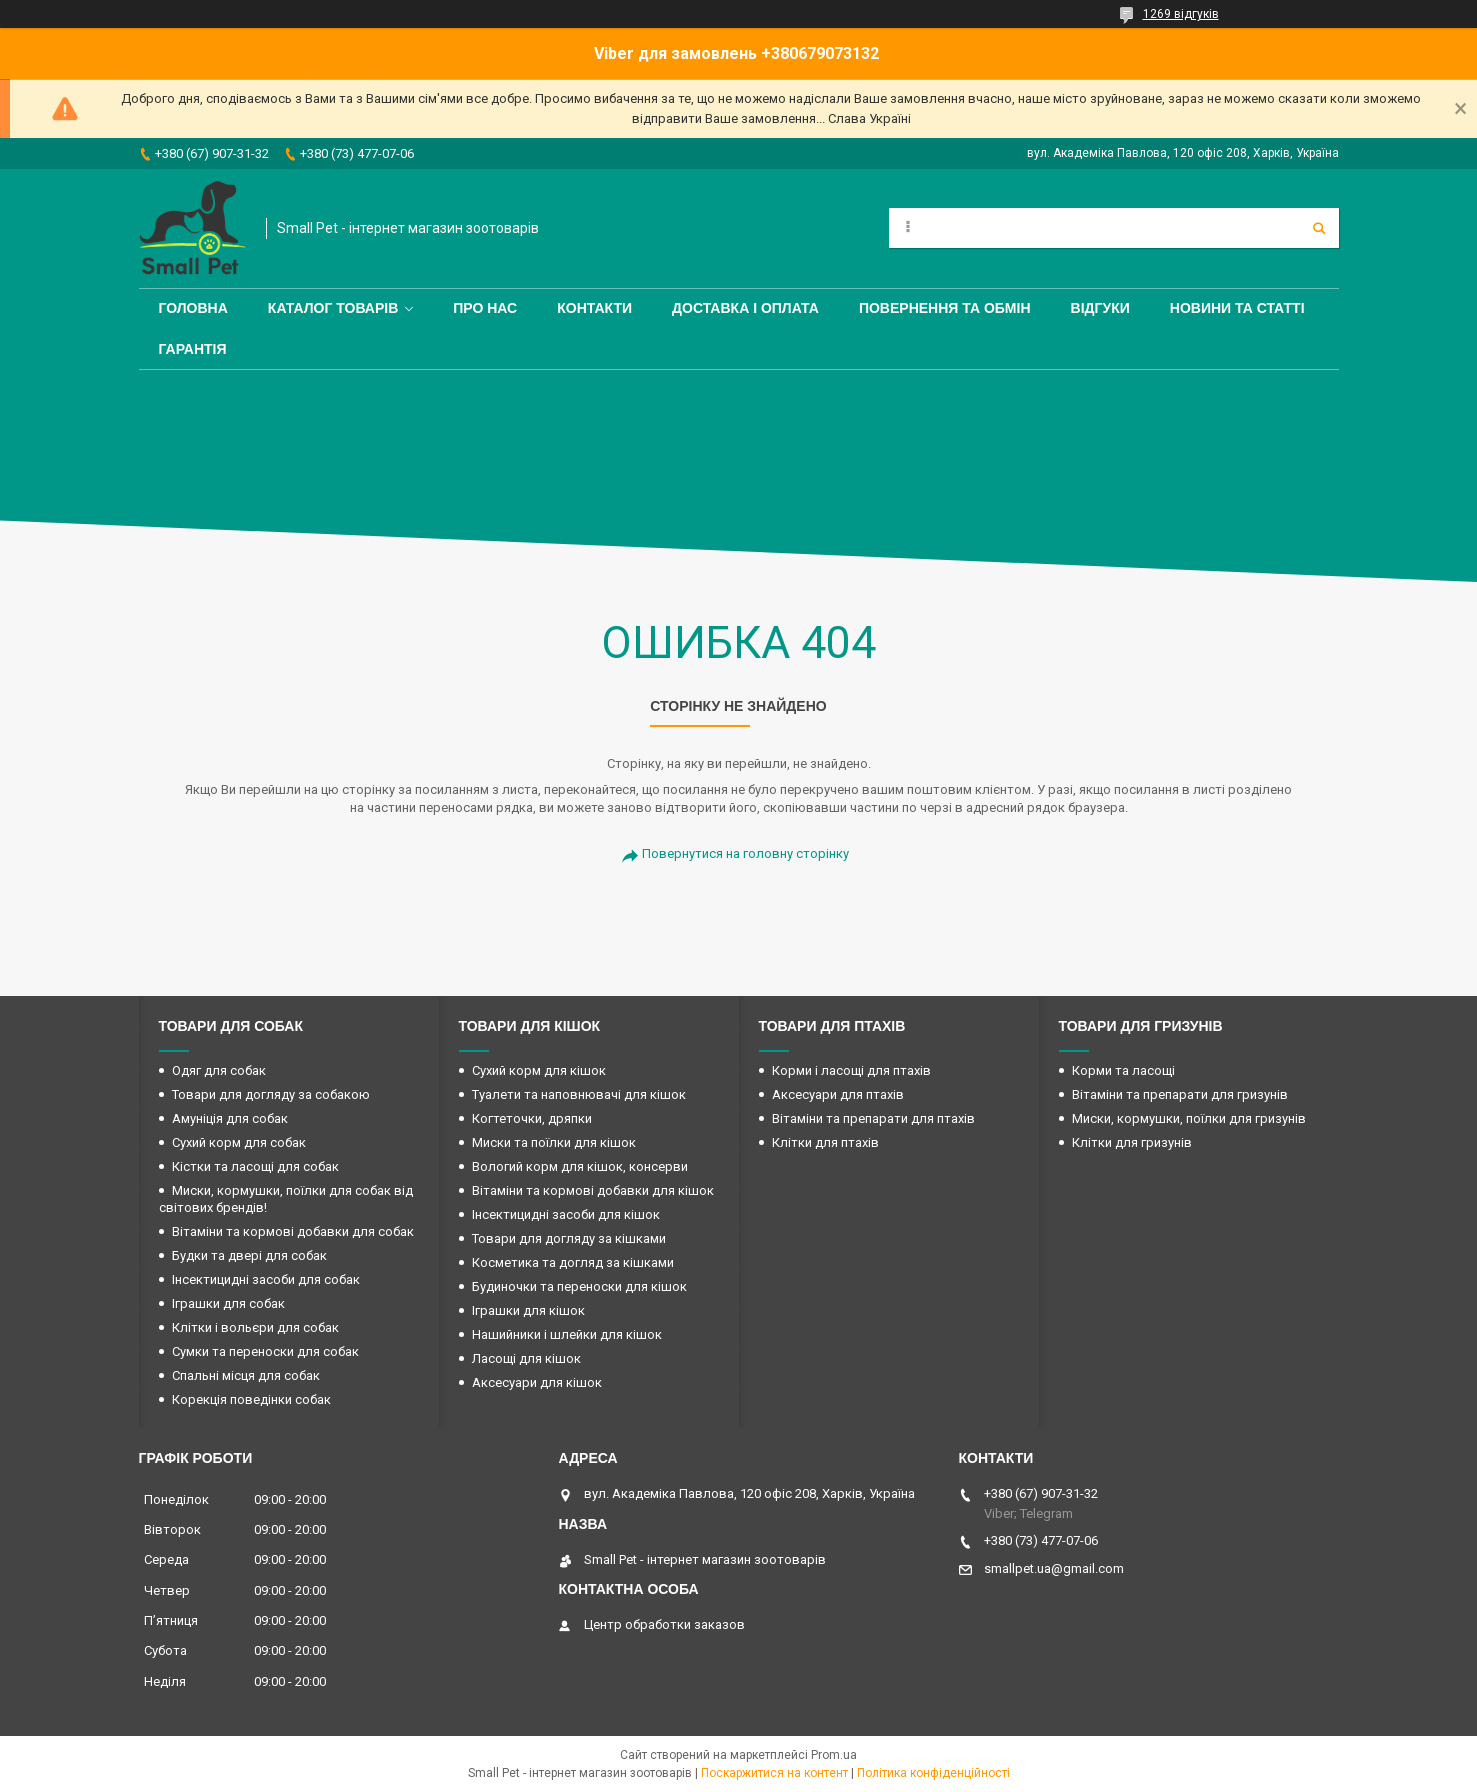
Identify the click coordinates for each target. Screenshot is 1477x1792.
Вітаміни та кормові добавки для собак (293, 1231)
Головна (193, 308)
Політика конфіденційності (933, 1773)
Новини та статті (1237, 308)
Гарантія (193, 349)
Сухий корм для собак (239, 1142)
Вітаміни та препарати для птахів (873, 1118)
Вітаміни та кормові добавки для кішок (593, 1190)
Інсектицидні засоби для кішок (566, 1214)
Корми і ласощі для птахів (851, 1070)
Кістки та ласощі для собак (255, 1166)
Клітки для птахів (825, 1142)
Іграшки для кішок (528, 1310)
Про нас (485, 308)
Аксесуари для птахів (838, 1094)
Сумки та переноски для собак (265, 1351)
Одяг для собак (219, 1070)
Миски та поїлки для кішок (554, 1142)
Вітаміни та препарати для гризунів (1180, 1094)
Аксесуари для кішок (537, 1382)
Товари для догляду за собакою (271, 1094)
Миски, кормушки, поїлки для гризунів (1189, 1118)
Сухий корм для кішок (539, 1070)
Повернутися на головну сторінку (745, 853)
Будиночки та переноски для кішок (579, 1286)
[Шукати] (1319, 228)
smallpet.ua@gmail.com (1054, 1568)
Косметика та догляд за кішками (573, 1262)
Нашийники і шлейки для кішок (567, 1334)
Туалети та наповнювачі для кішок (579, 1094)
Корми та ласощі (1123, 1070)
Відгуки (1100, 308)
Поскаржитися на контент (774, 1773)
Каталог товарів (333, 308)
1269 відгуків (1181, 14)
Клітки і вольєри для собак (255, 1327)
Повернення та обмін (945, 308)
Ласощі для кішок (526, 1358)
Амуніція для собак (230, 1118)
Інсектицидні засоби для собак (266, 1279)
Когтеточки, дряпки (532, 1118)
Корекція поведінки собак (251, 1399)
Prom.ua (834, 1755)
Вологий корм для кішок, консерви (580, 1166)
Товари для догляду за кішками (569, 1238)
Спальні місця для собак (246, 1375)
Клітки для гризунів (1132, 1142)
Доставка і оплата (745, 308)
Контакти (594, 308)
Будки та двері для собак (249, 1255)
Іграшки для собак (228, 1303)
